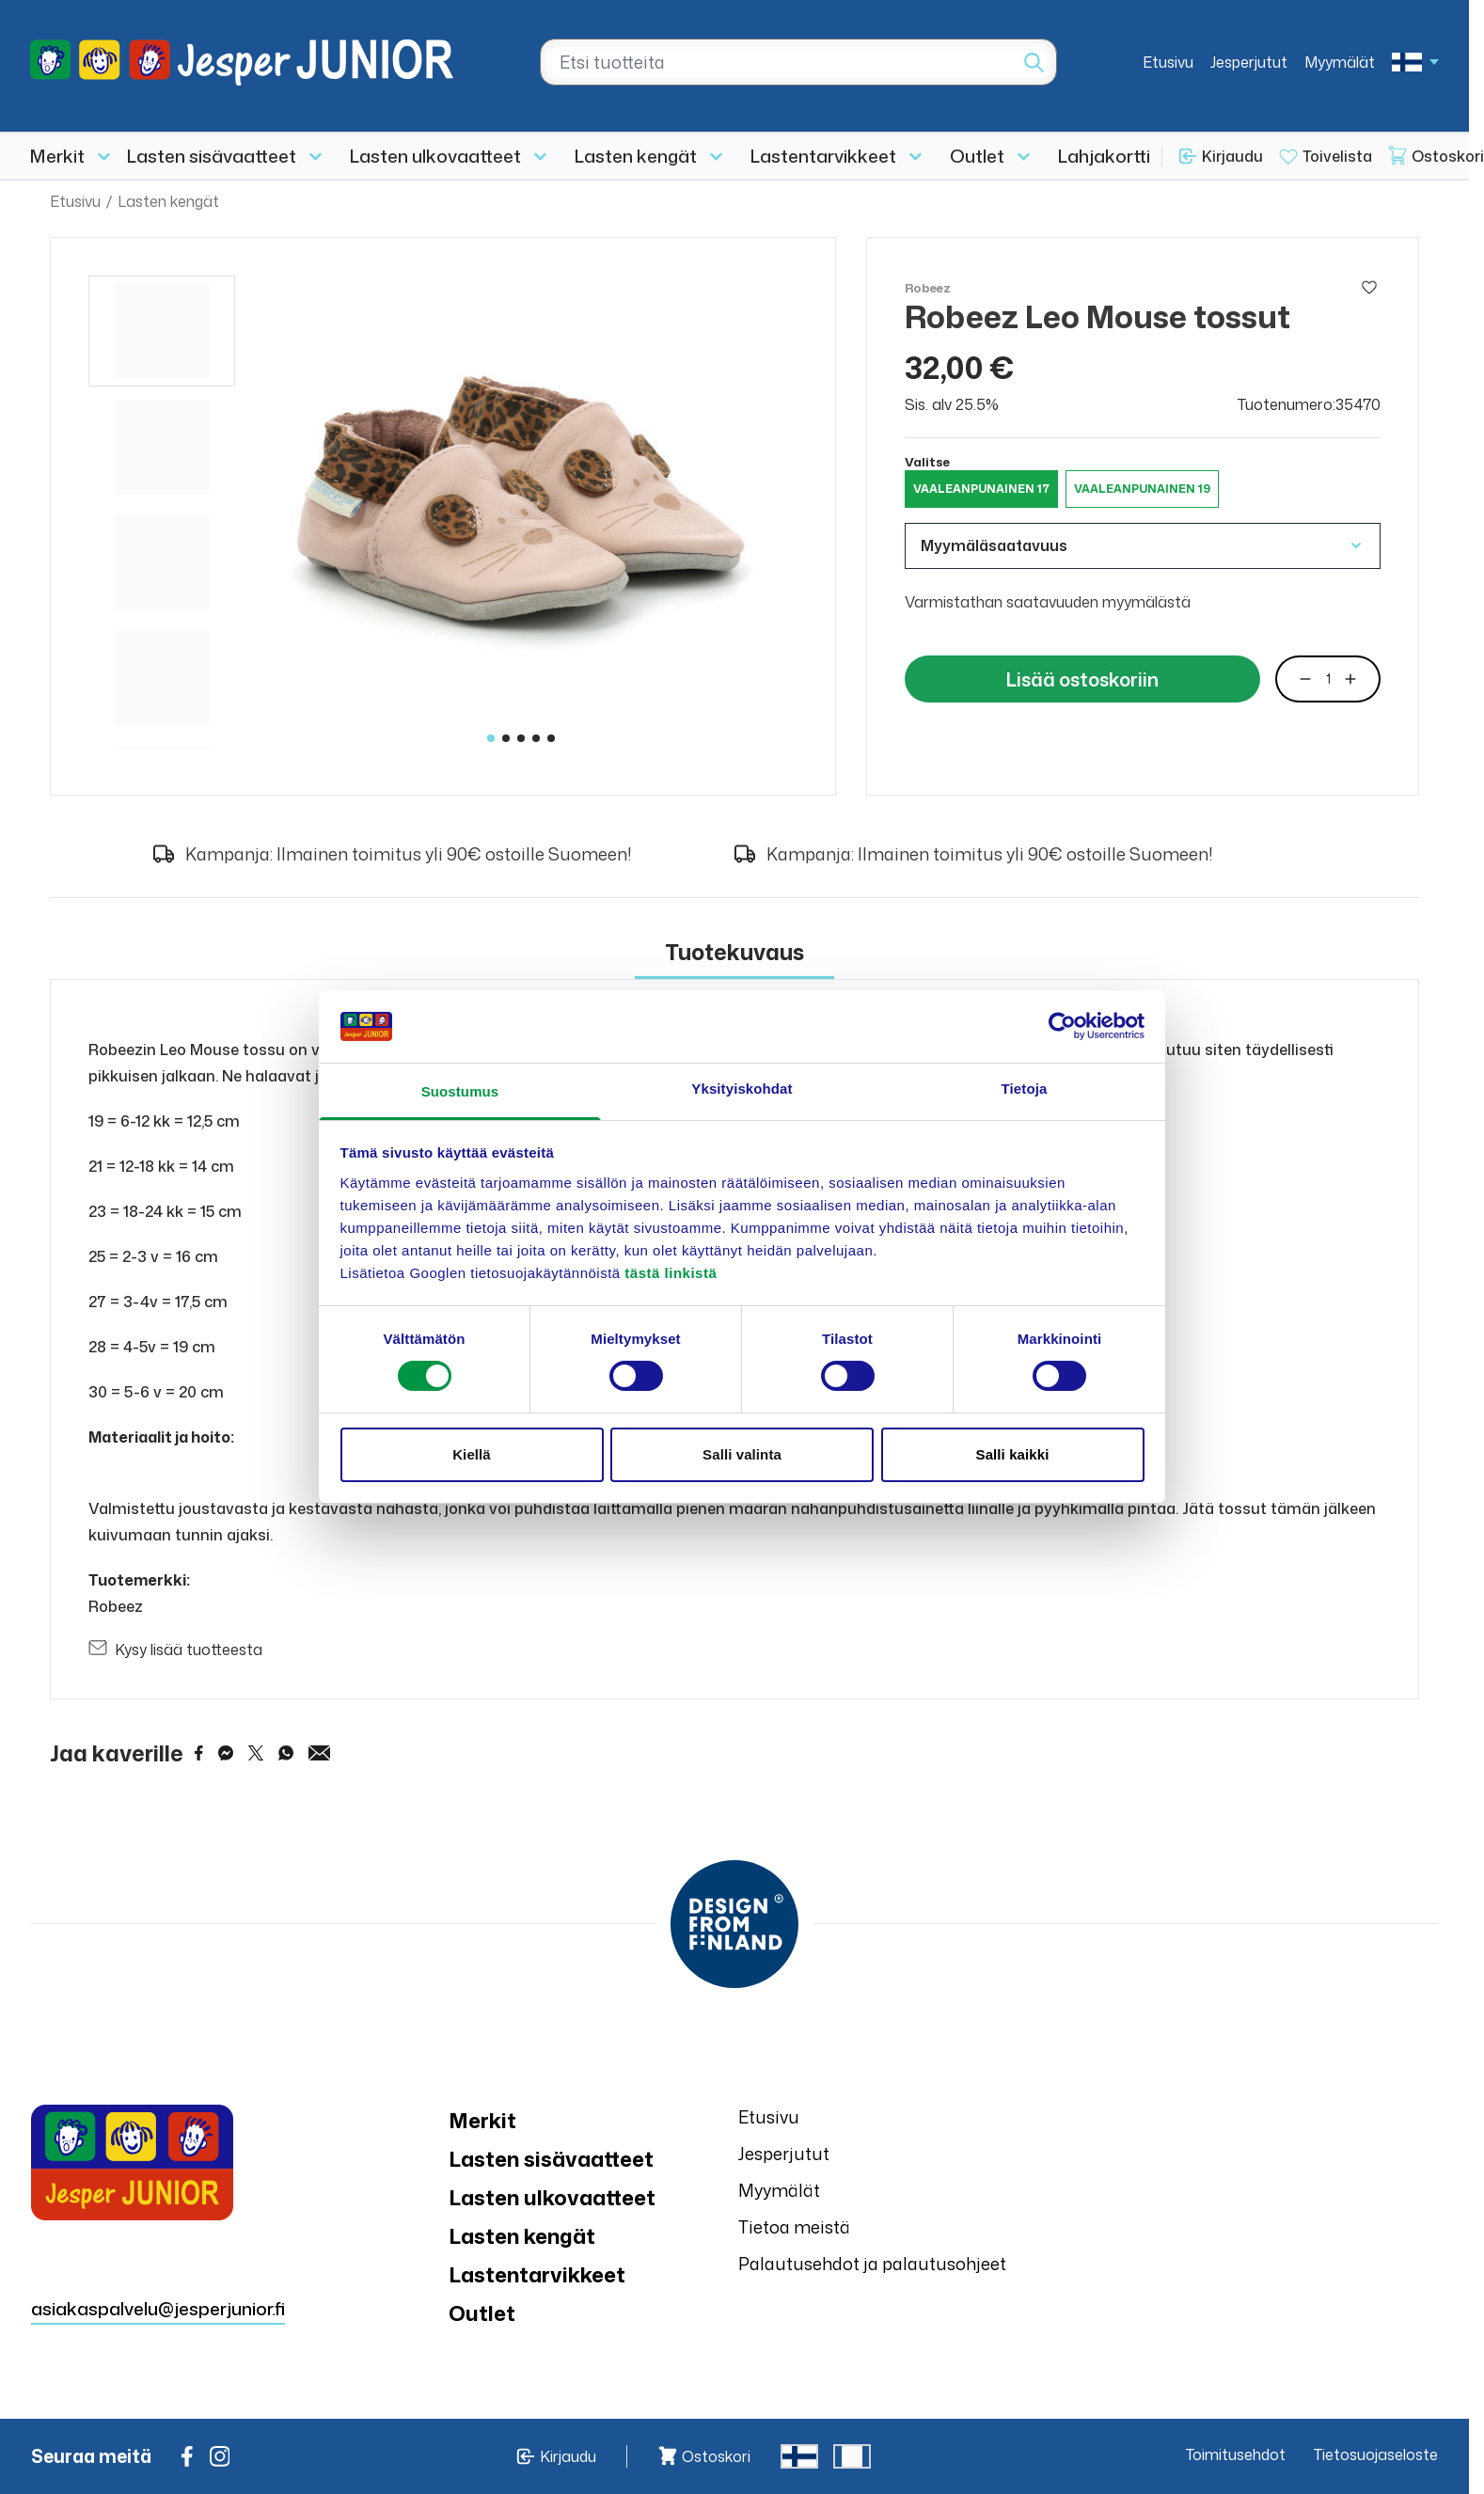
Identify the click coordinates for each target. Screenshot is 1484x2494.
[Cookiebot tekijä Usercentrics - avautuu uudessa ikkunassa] (1062, 1026)
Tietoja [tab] (1025, 1089)
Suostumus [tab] (460, 1091)
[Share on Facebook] (199, 1752)
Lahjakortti (1104, 155)
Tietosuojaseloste (1376, 2454)
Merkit (57, 155)
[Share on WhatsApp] (285, 1752)
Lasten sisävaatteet (211, 155)
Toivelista (1337, 156)
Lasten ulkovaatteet (435, 155)
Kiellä (471, 1454)
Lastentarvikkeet (823, 155)
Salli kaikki (1013, 1454)
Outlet (977, 155)
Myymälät (1339, 62)
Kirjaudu (1232, 156)
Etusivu (1168, 62)
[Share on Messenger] (225, 1752)
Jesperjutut (1248, 62)
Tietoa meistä (794, 2227)
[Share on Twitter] (255, 1752)
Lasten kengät (636, 155)
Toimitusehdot (1236, 2454)
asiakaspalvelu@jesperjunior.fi (158, 2308)
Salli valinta (742, 1454)
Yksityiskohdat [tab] (741, 1089)
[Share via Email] (319, 1752)
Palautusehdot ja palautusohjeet (872, 2263)
